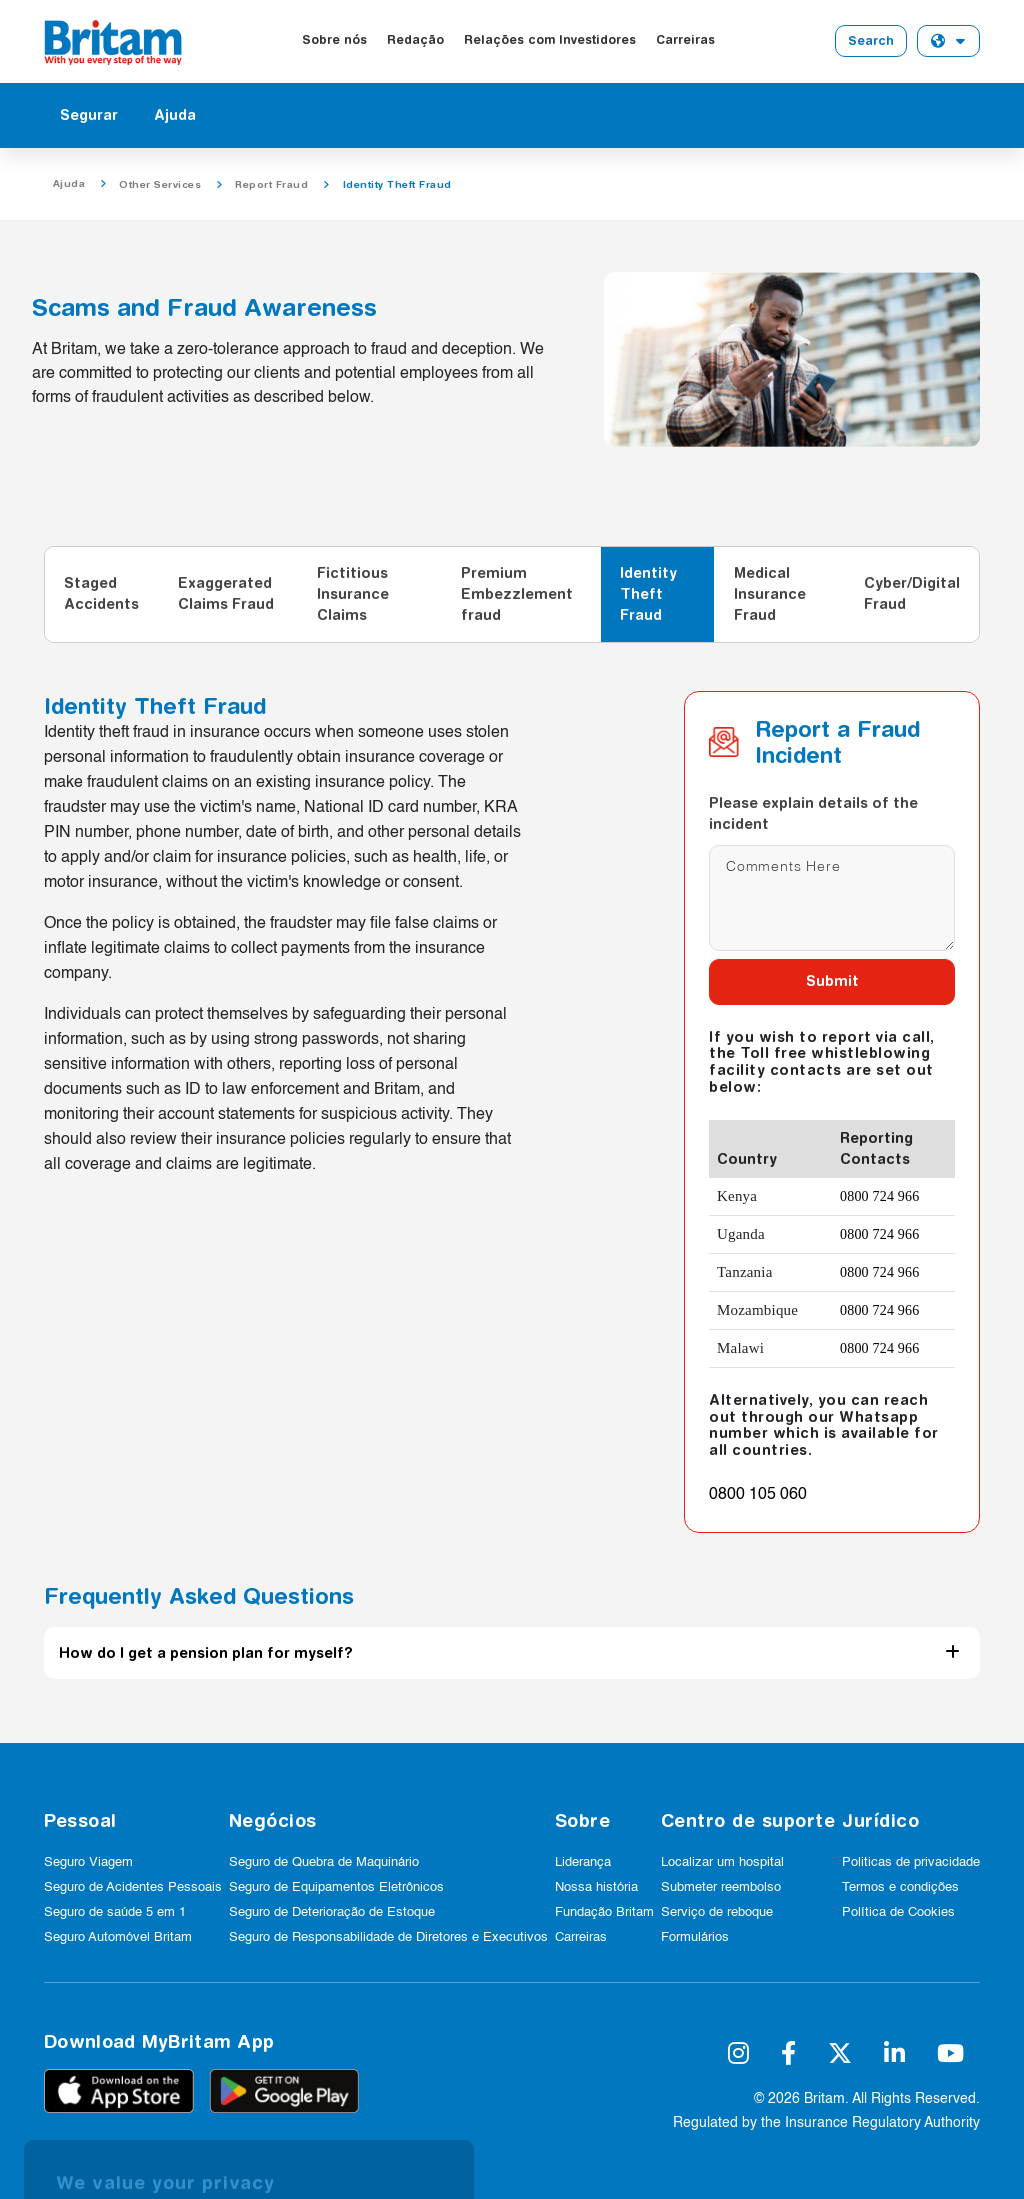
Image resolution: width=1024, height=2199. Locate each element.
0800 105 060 (758, 1495)
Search (871, 40)
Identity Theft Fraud (648, 594)
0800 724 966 (879, 1196)
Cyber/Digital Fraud (912, 593)
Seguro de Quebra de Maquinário (324, 1862)
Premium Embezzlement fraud (517, 594)
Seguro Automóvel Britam (118, 1937)
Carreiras (685, 39)
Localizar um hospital (722, 1862)
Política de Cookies (898, 1912)
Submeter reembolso (721, 1887)
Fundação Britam (604, 1912)
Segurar (89, 115)
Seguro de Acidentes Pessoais (133, 1887)
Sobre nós (334, 39)
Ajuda (175, 115)
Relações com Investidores (550, 39)
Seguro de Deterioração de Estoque (332, 1912)
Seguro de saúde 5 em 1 (115, 1912)
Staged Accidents (101, 593)
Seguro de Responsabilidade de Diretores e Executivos (388, 1937)
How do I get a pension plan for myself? (206, 1653)
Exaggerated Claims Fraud (226, 593)
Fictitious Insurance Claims (353, 594)
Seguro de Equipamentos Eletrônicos (336, 1887)
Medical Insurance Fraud (770, 594)
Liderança (583, 1862)
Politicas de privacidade (911, 1862)
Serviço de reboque (717, 1912)
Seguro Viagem (88, 1862)
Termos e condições (900, 1887)
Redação (415, 39)
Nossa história (596, 1887)
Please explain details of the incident (813, 813)
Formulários (695, 1937)
